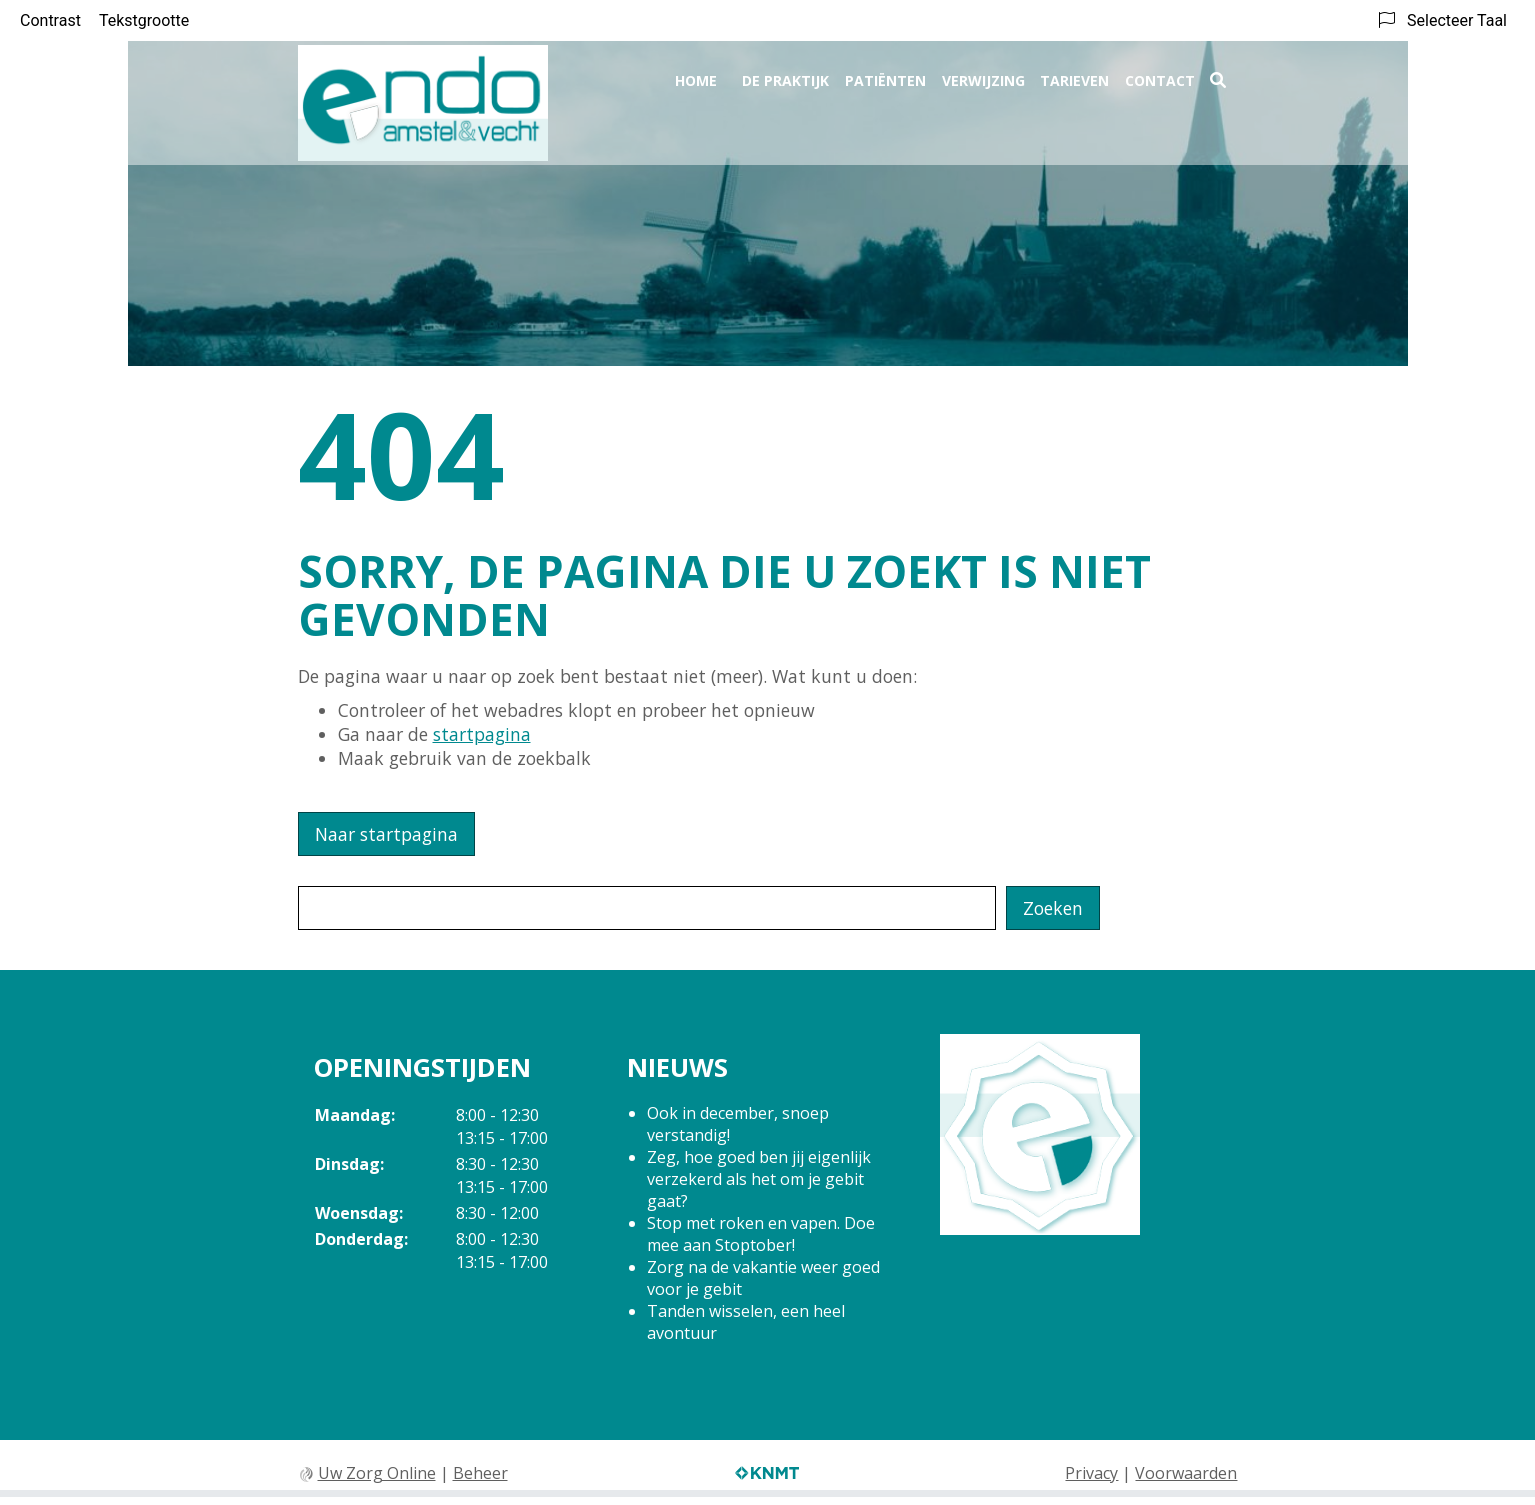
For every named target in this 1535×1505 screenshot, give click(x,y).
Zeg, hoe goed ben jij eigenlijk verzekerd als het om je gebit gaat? (759, 1179)
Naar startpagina (386, 834)
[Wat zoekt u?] (647, 908)
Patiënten (885, 76)
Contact (1160, 76)
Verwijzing (983, 76)
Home (696, 76)
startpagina (482, 734)
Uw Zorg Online (377, 1473)
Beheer (480, 1473)
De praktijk (785, 76)
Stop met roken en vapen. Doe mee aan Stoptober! (761, 1234)
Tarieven (1074, 76)
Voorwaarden (1186, 1473)
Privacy (1091, 1473)
